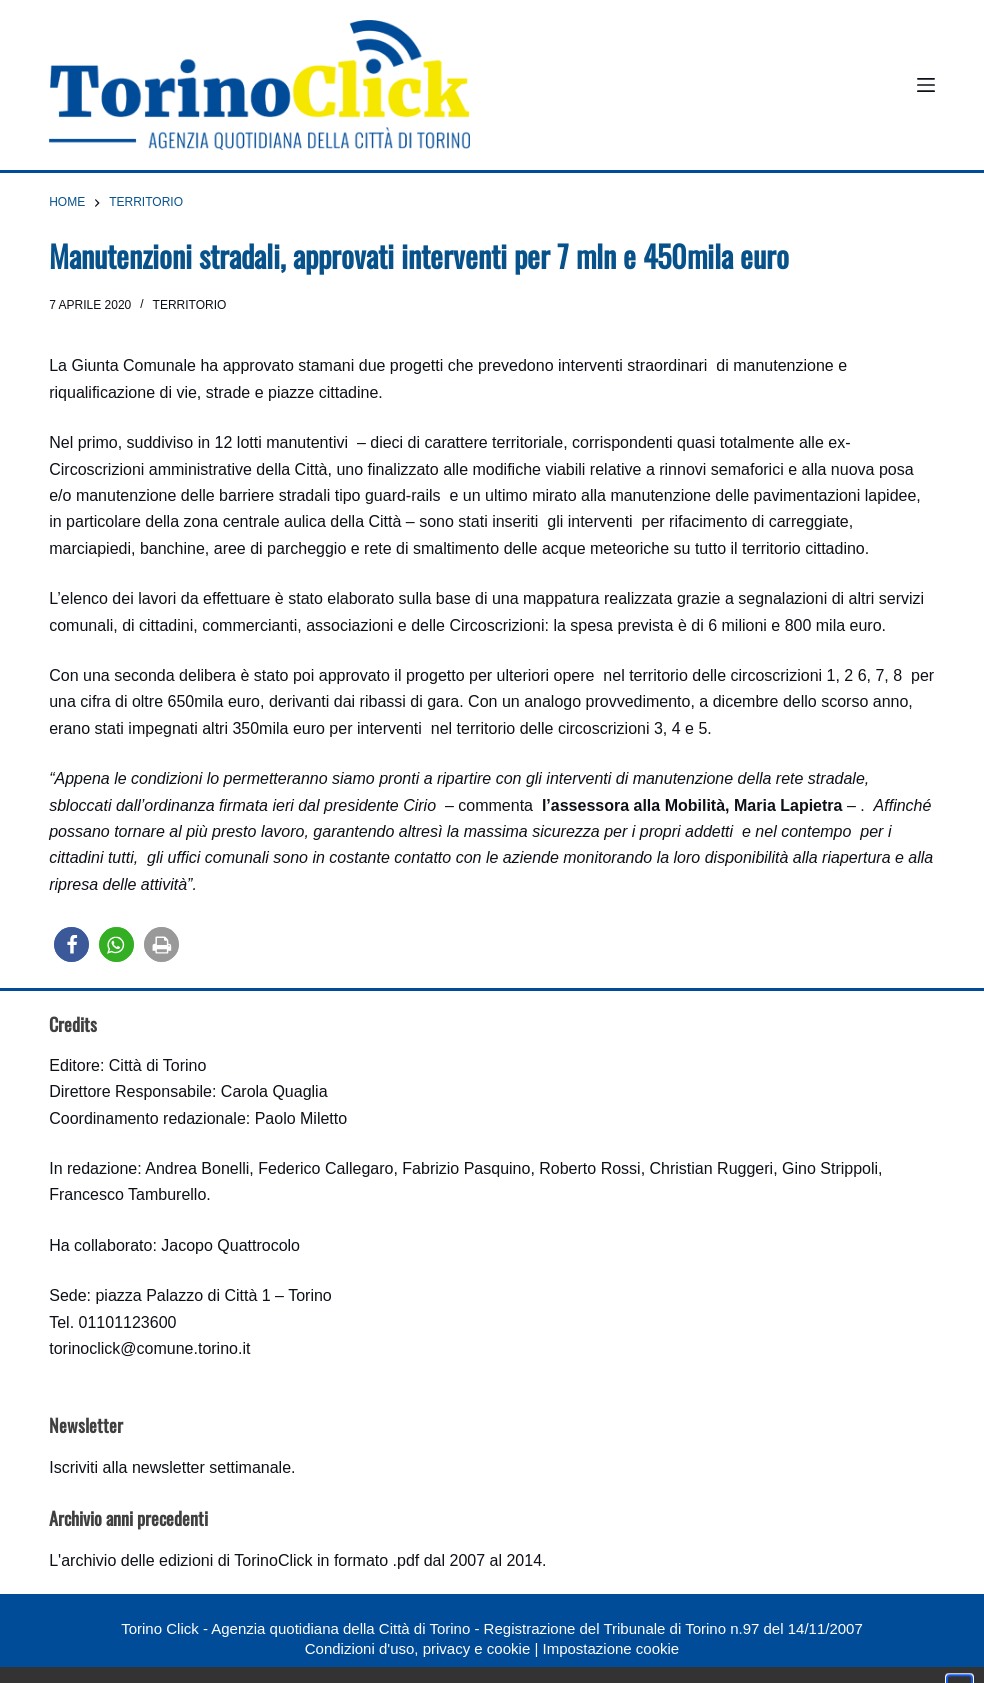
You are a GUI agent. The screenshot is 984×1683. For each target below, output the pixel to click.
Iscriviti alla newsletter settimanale (170, 1467)
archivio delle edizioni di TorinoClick (186, 1560)
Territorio (190, 305)
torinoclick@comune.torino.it (149, 1348)
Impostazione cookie (610, 1648)
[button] (71, 944)
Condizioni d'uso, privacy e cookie (417, 1648)
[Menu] (926, 85)
